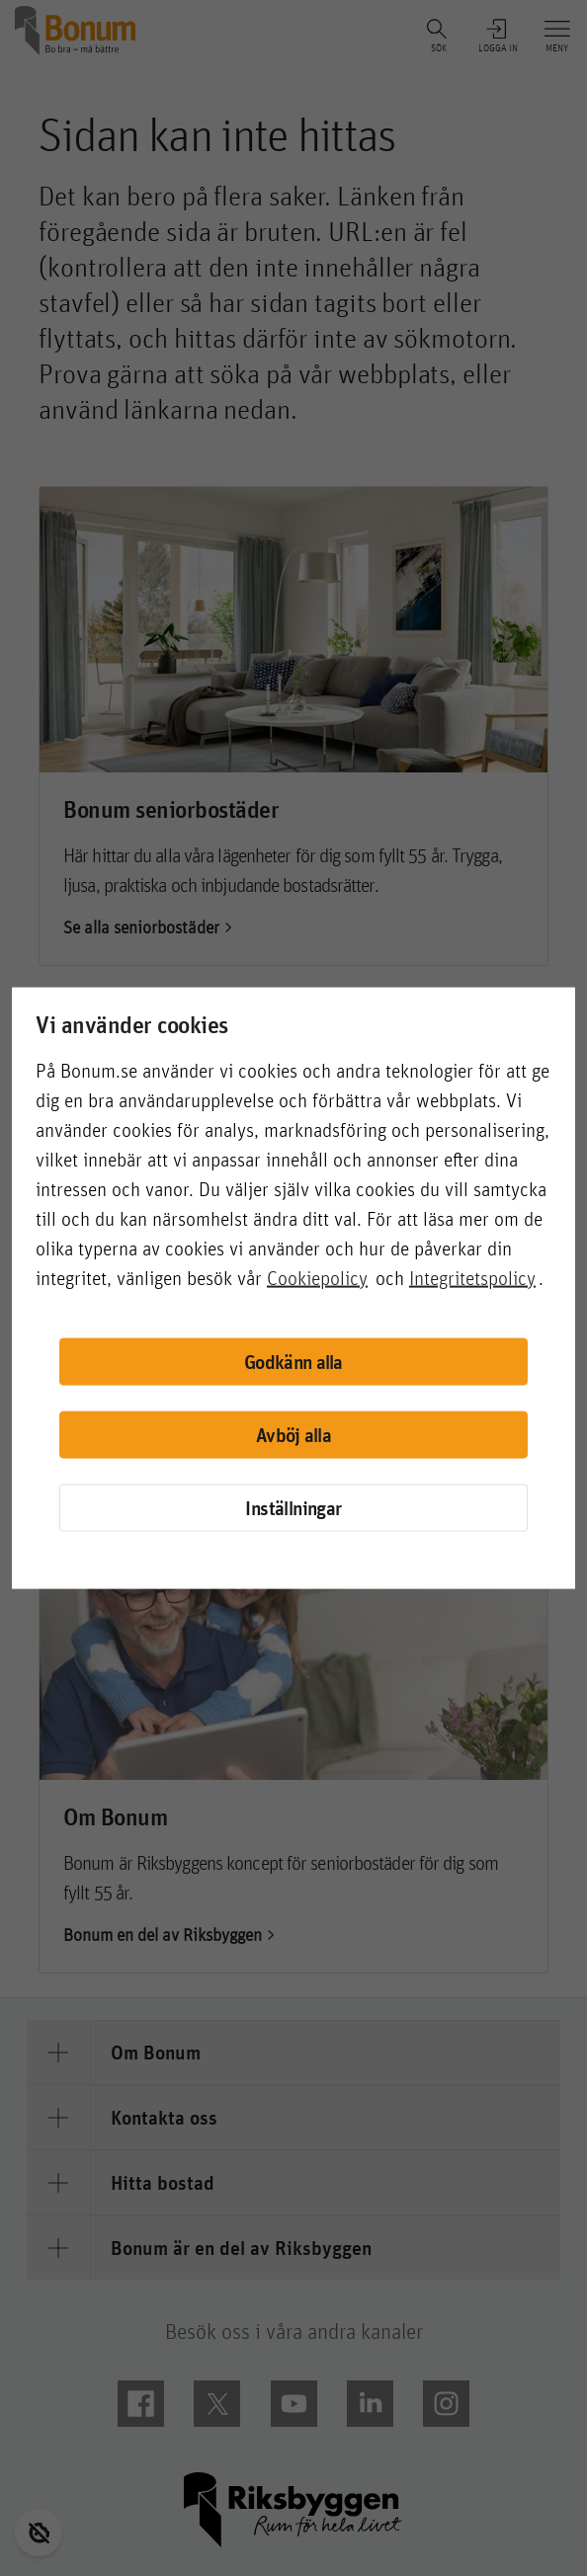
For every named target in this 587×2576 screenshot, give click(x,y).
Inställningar (293, 1506)
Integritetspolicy (472, 1277)
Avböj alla (293, 1434)
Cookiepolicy (317, 1277)
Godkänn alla (293, 1361)
